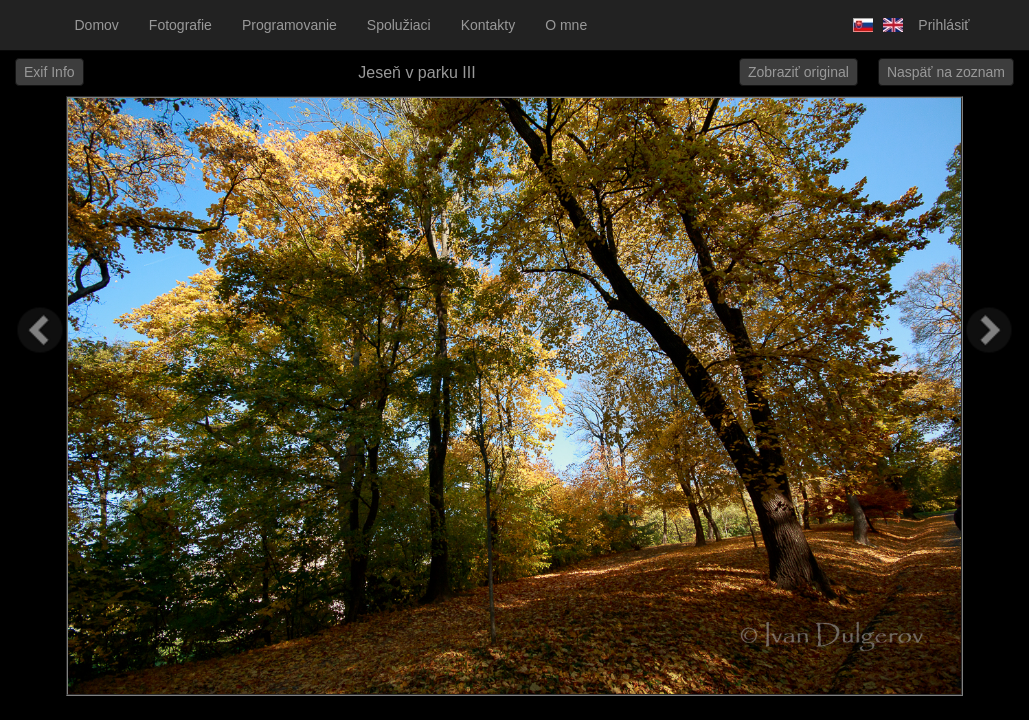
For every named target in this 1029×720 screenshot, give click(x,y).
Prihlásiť (943, 25)
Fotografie (180, 25)
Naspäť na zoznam (946, 72)
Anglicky (888, 25)
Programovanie (289, 25)
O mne (566, 25)
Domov (97, 25)
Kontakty (488, 25)
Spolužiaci (399, 25)
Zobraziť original (798, 72)
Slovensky (858, 25)
